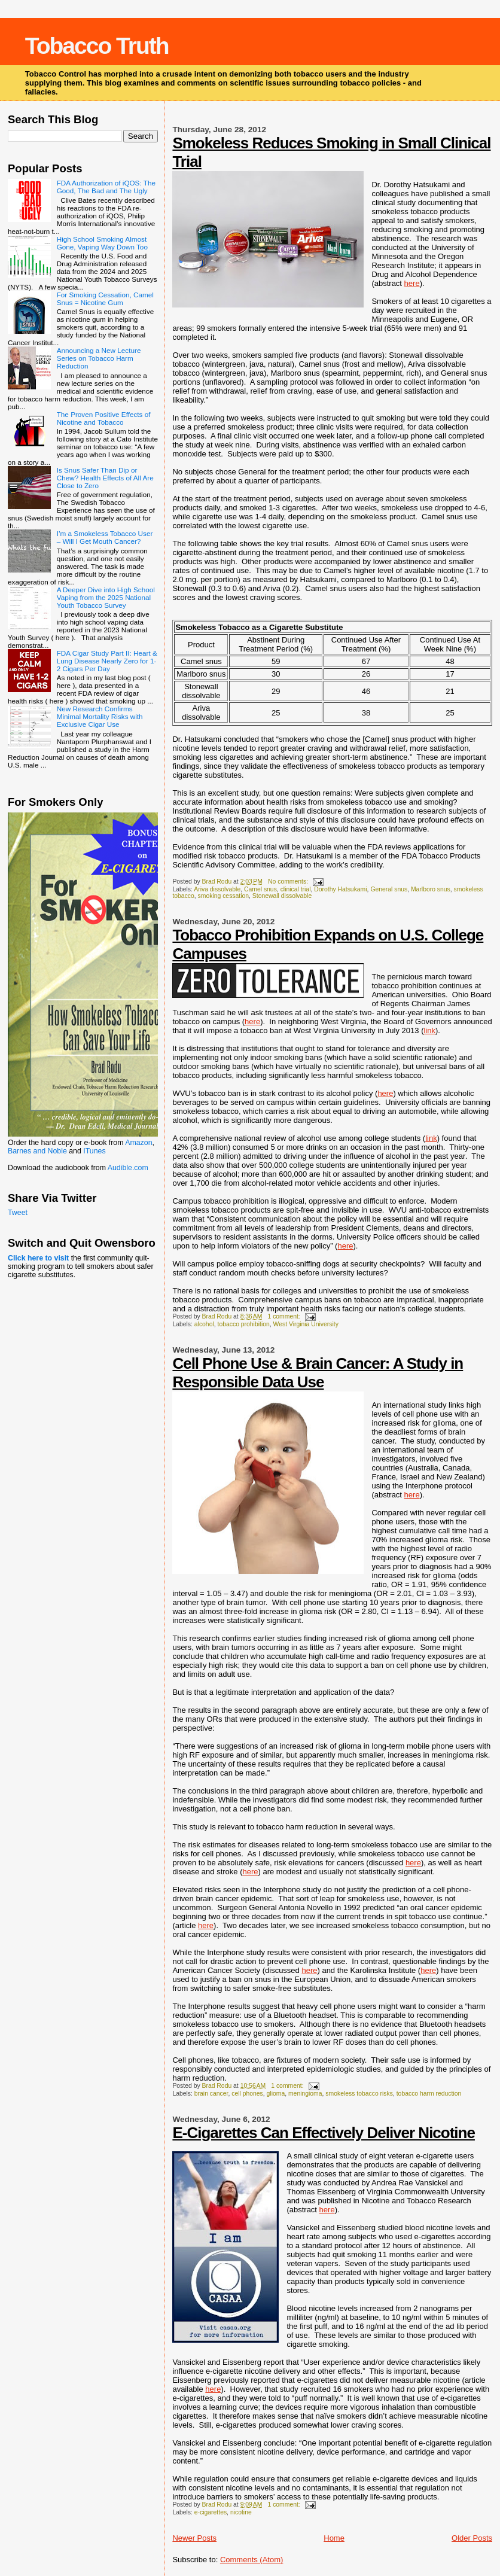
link (429, 1030)
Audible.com (128, 1168)
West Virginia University (306, 1324)
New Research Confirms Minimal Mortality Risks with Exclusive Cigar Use (100, 716)
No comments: (289, 881)
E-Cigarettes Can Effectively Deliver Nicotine (323, 2133)
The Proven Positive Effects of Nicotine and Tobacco (104, 418)
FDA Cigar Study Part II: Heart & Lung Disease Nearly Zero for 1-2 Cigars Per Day (107, 660)
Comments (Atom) (251, 2559)
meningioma (305, 2093)
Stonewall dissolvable (282, 896)
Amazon (138, 1142)
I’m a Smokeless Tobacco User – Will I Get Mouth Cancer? (105, 537)
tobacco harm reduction (429, 2093)
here (412, 283)
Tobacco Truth (97, 46)
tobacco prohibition (244, 1324)
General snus (388, 889)
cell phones (247, 2093)
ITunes (94, 1151)
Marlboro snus (430, 889)
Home (334, 2538)
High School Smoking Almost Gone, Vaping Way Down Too (102, 243)
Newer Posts (194, 2538)
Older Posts (472, 2538)
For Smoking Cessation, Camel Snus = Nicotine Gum (105, 298)
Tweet (18, 1212)
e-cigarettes (210, 2512)
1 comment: (284, 1316)
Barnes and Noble (37, 1151)
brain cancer (211, 2093)
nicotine (241, 2512)
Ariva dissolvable (217, 889)
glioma (276, 2093)
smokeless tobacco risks (359, 2093)
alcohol (204, 1324)
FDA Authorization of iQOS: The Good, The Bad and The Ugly (106, 186)
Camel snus (260, 889)
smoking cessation (223, 896)
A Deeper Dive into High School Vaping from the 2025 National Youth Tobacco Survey (106, 597)
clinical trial (296, 889)
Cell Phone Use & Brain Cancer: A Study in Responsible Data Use (317, 1372)
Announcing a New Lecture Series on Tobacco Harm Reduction (99, 358)
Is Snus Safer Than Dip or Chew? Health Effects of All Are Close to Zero (105, 477)
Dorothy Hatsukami (340, 889)
